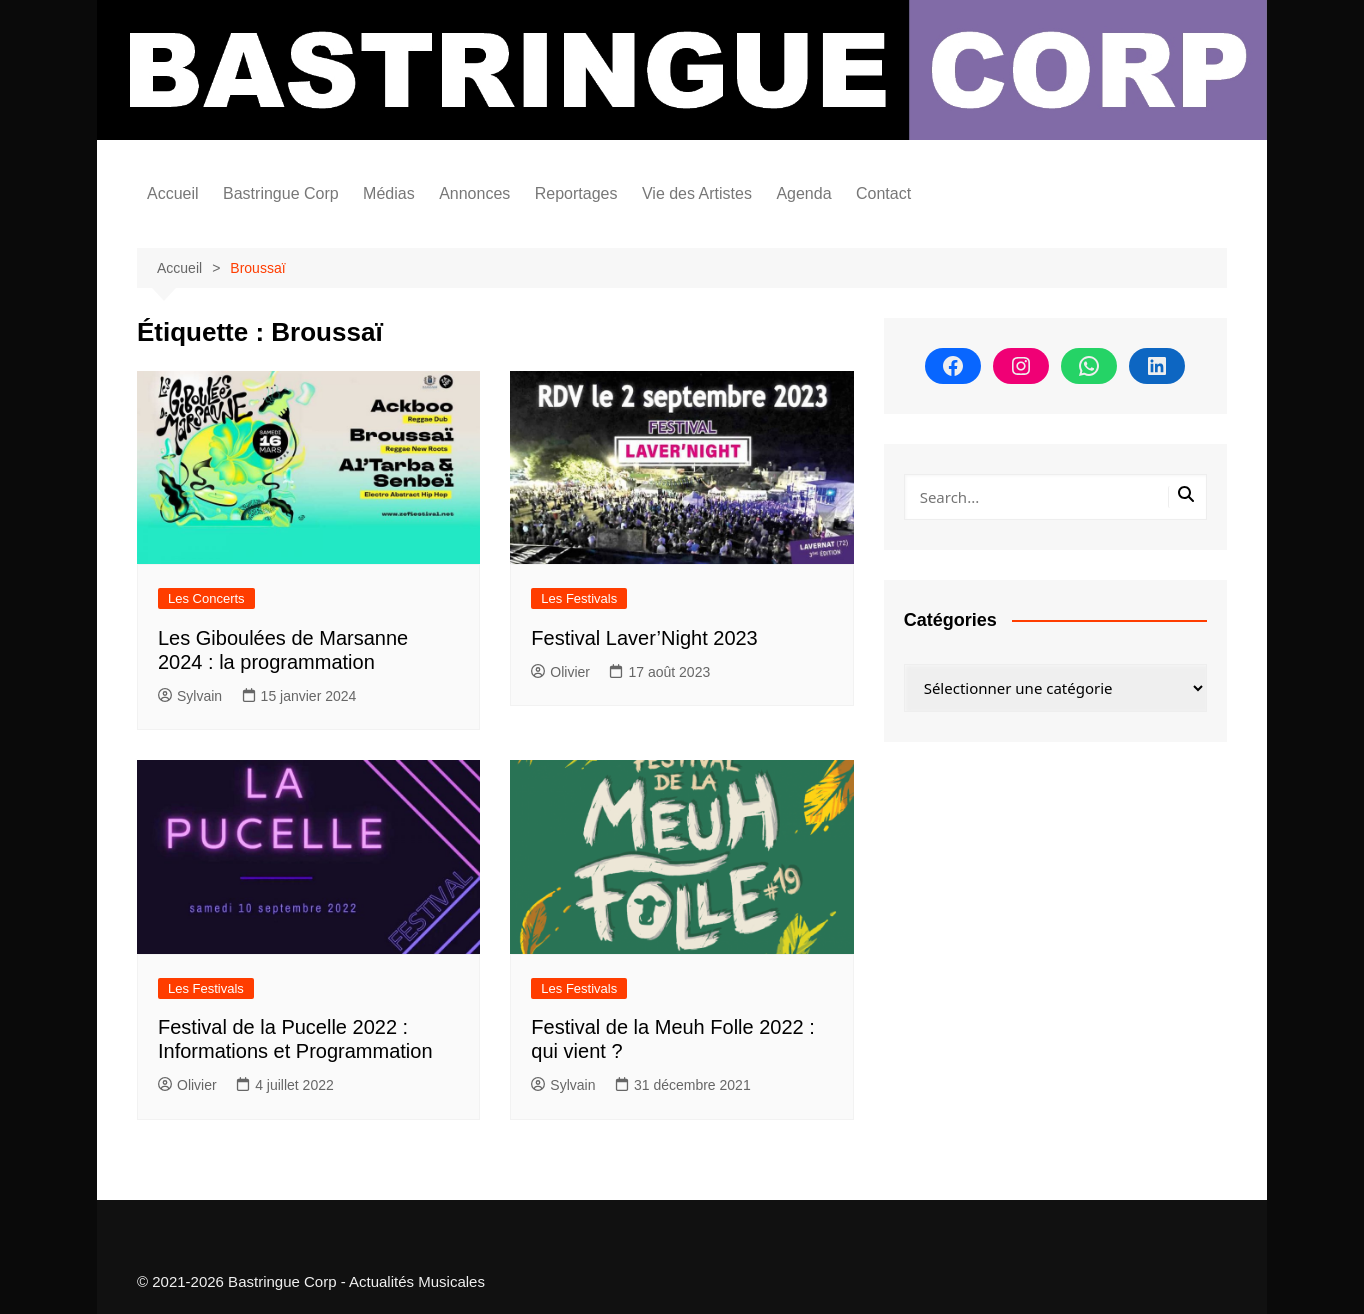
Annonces (474, 193)
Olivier (560, 672)
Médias (389, 193)
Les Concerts (206, 598)
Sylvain (190, 696)
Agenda (803, 193)
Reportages (576, 193)
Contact (883, 193)
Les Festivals (579, 598)
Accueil (173, 193)
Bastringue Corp (281, 193)
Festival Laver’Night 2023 (644, 638)
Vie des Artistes (697, 193)
